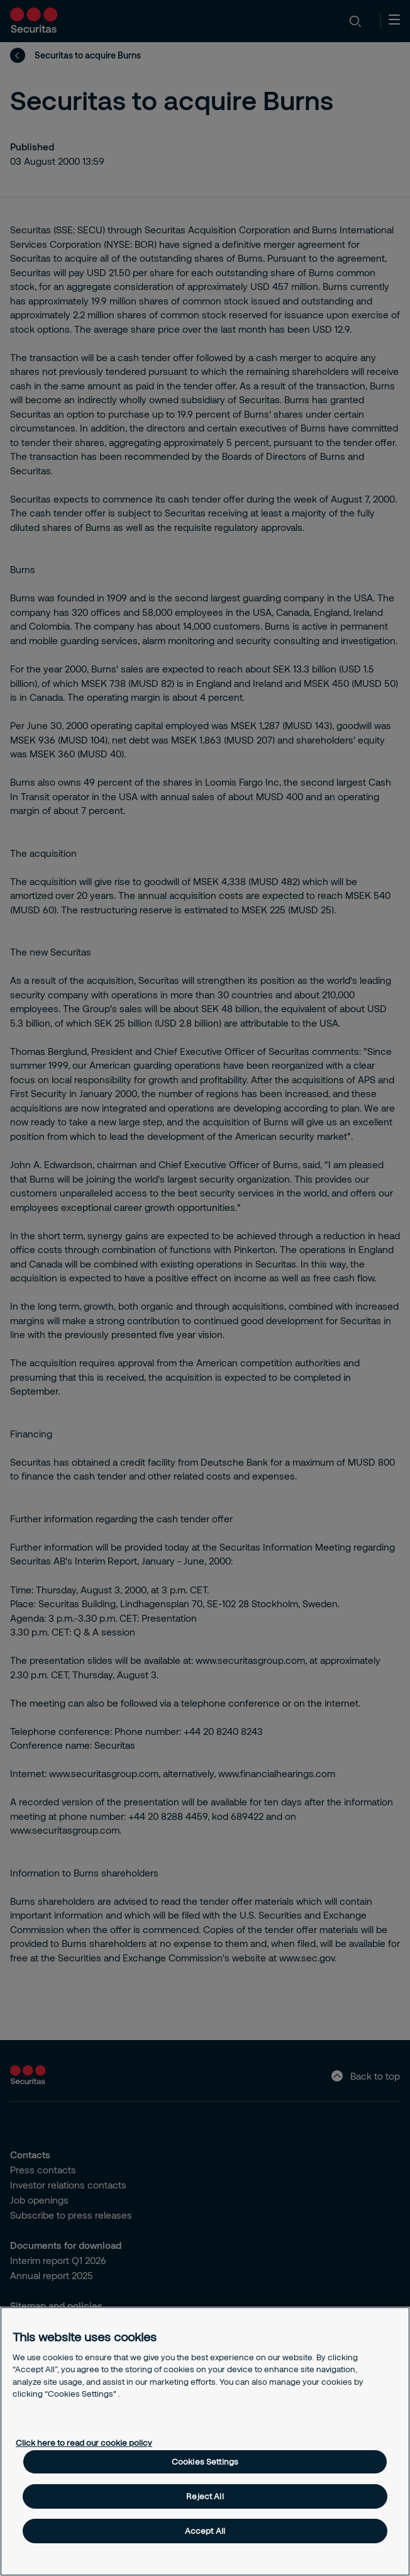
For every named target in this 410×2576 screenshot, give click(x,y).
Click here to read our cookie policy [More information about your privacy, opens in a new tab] (84, 2443)
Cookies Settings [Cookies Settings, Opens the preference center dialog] (205, 2461)
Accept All (205, 2531)
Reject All (204, 2496)
